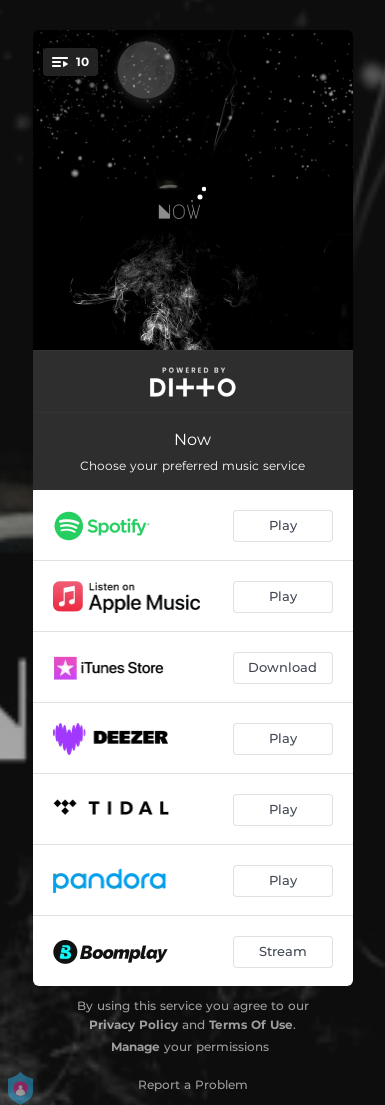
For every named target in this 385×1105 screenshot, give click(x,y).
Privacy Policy (133, 1024)
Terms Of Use (251, 1024)
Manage (135, 1046)
